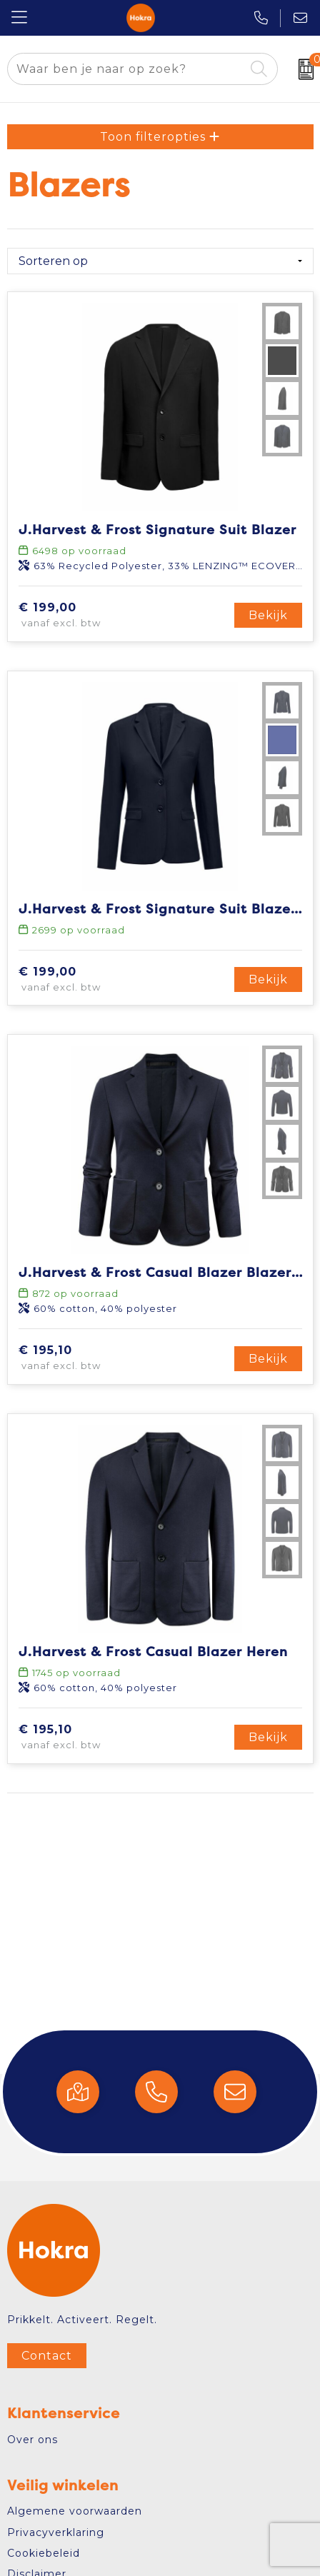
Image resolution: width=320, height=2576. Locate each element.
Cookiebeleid (43, 2553)
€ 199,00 (89, 616)
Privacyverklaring (55, 2532)
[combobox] (126, 68)
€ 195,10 (86, 1358)
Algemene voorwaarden (74, 2511)
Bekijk (268, 615)
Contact (46, 2355)
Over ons (32, 2439)
